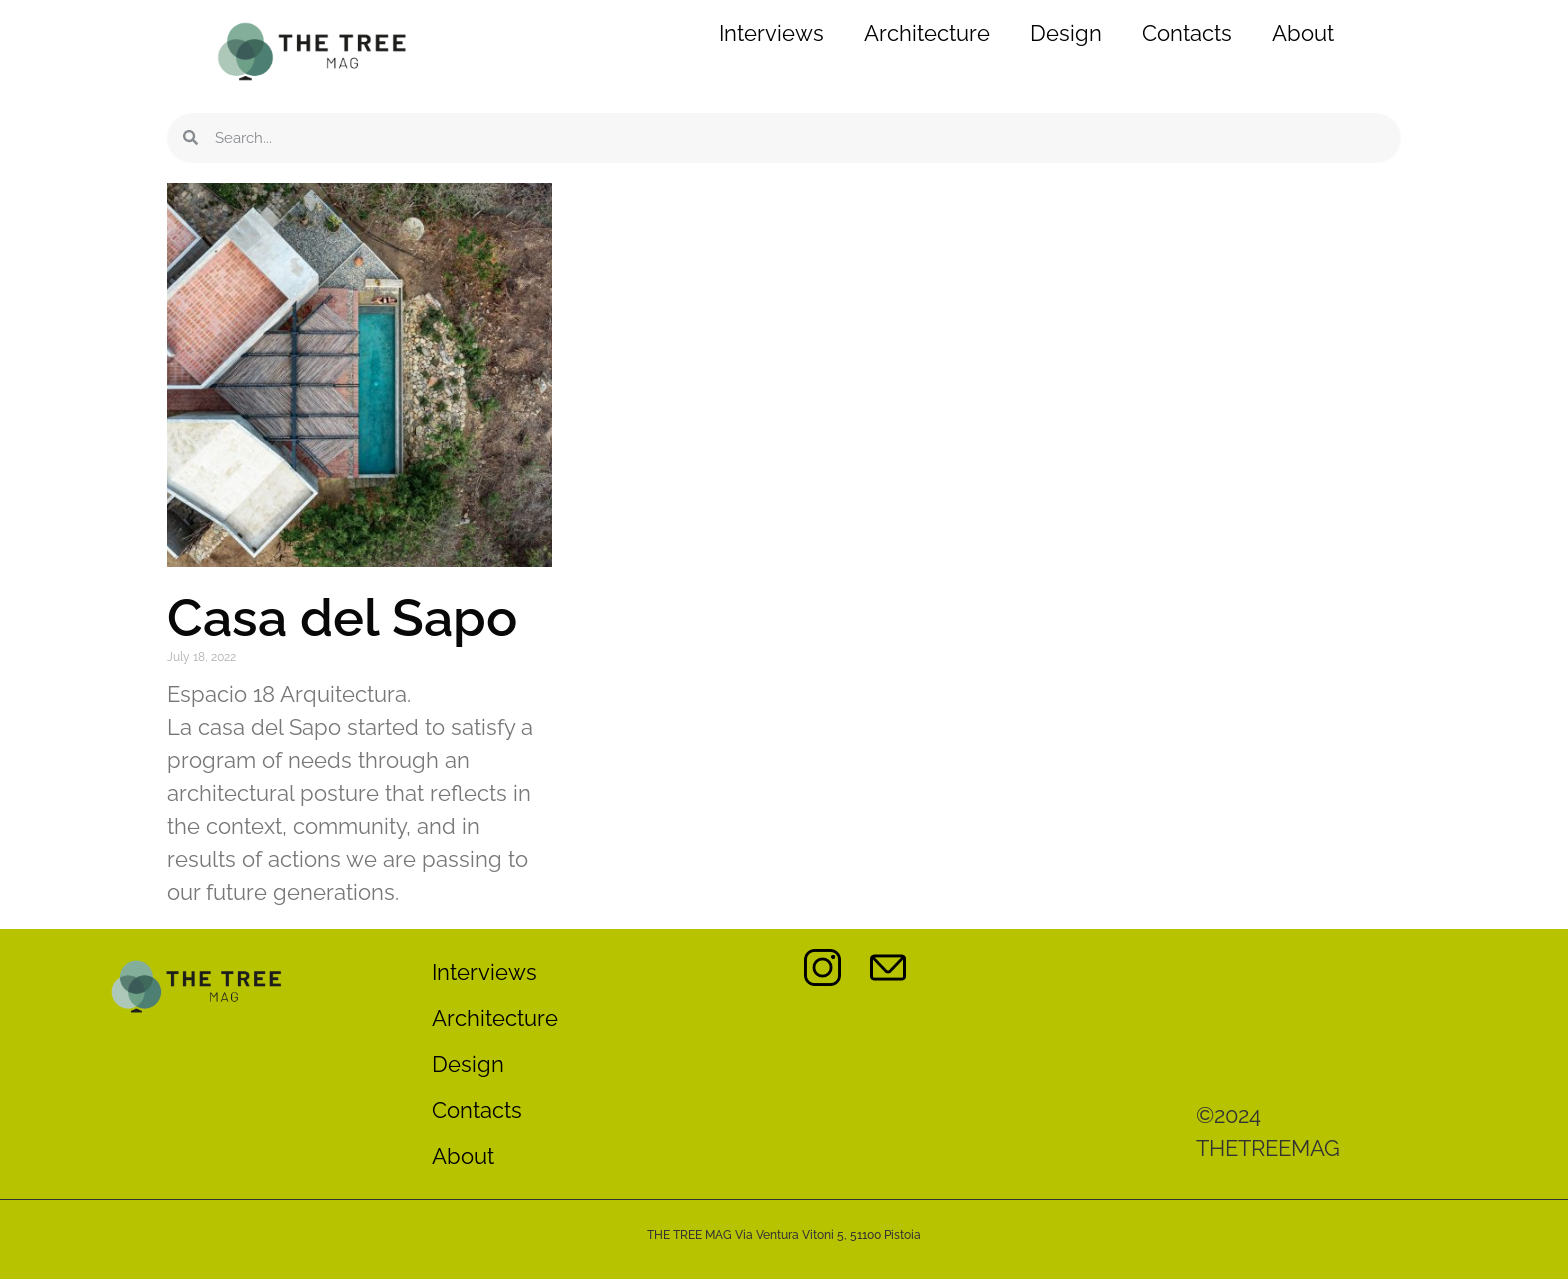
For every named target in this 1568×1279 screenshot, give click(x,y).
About (1303, 33)
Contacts (1187, 33)
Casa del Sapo (342, 617)
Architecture (927, 33)
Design (1066, 33)
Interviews (771, 33)
